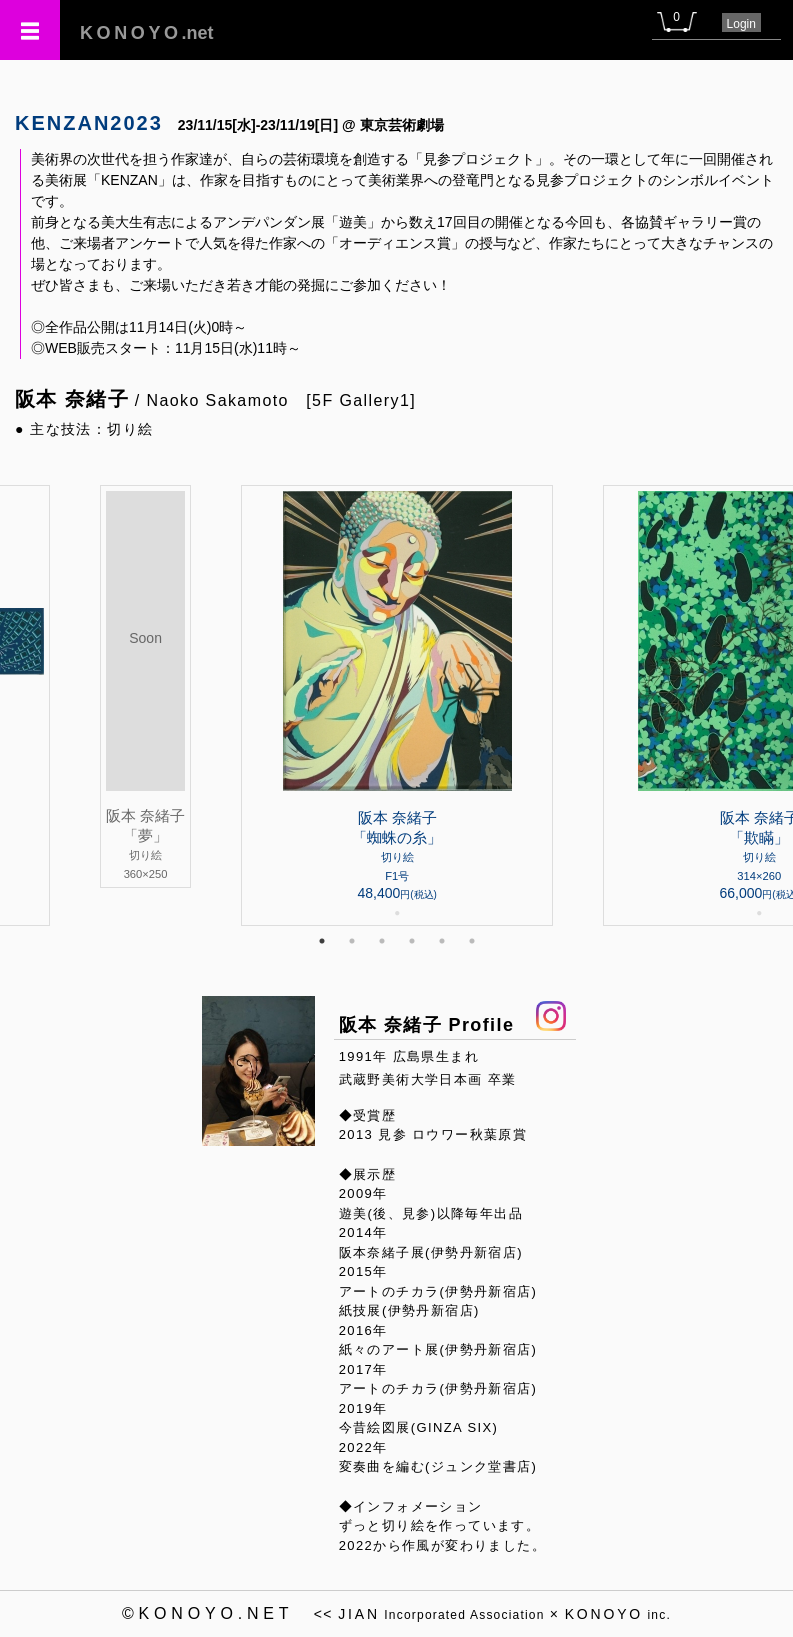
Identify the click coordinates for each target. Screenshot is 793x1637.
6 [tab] (472, 941)
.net (147, 33)
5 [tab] (442, 941)
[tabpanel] (397, 705)
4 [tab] (412, 941)
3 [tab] (382, 941)
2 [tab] (352, 941)
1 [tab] (322, 941)
